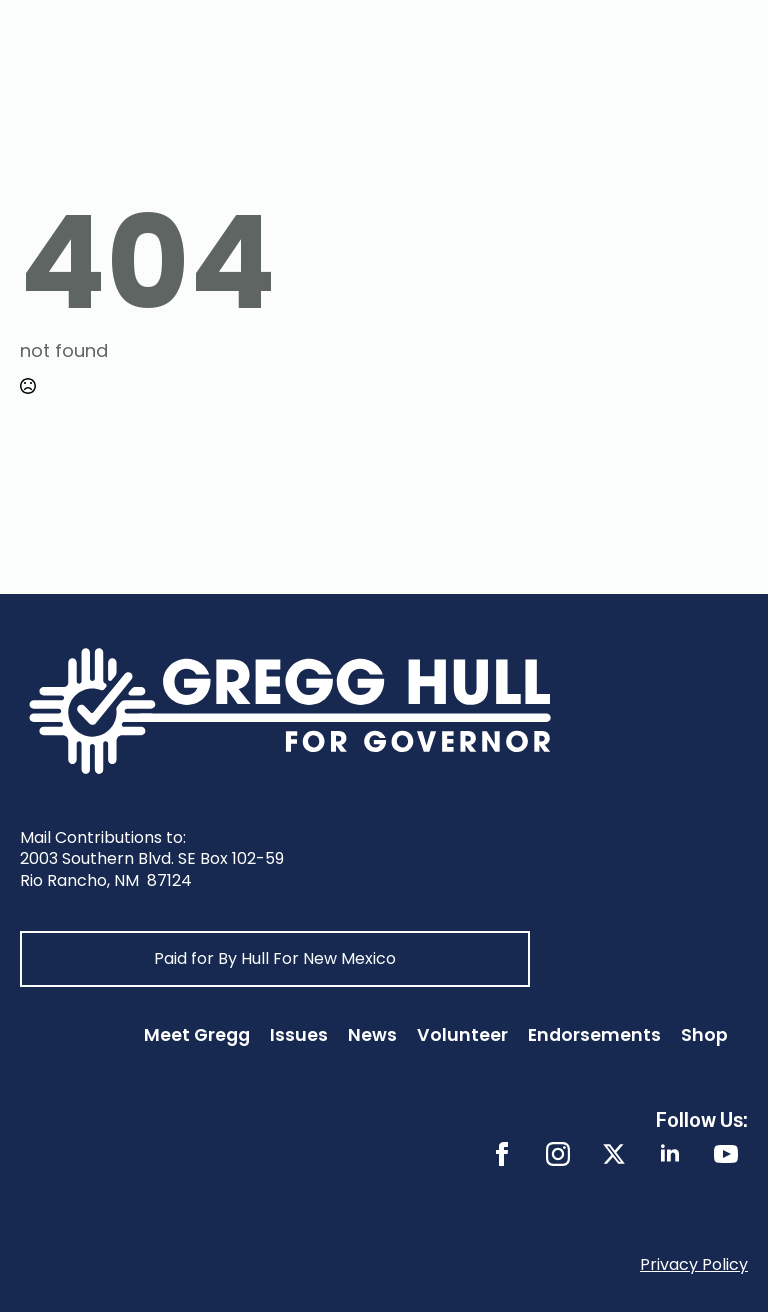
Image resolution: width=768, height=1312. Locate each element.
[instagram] (558, 1154)
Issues (299, 1035)
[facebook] (502, 1154)
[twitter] (614, 1154)
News (372, 1035)
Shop (704, 1035)
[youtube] (726, 1154)
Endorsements (594, 1035)
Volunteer (462, 1035)
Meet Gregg (197, 1035)
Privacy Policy (694, 1264)
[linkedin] (670, 1154)
